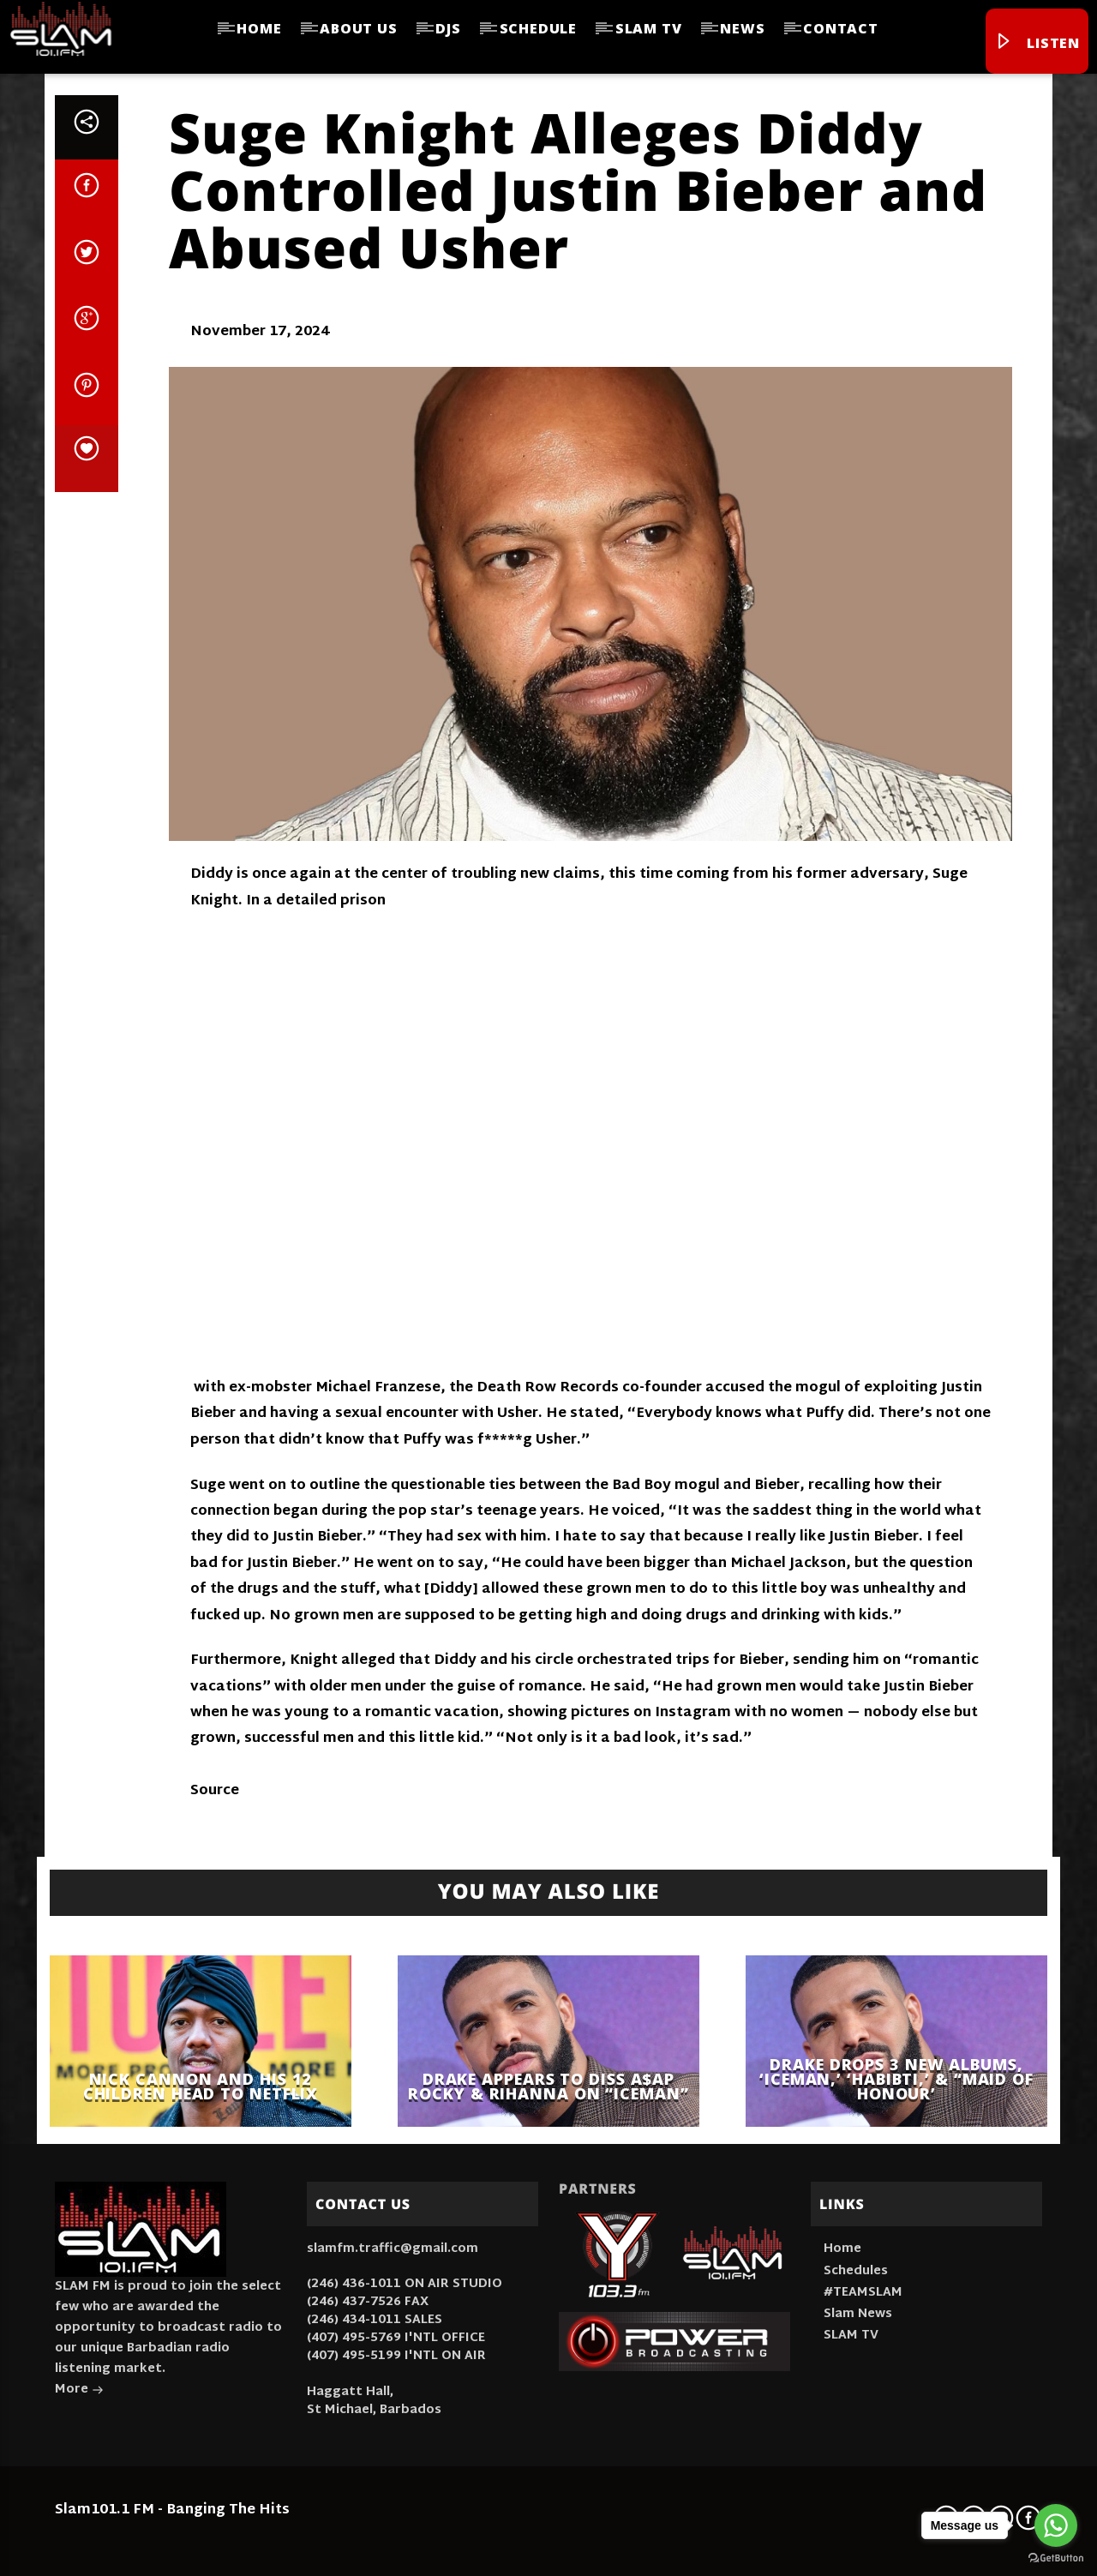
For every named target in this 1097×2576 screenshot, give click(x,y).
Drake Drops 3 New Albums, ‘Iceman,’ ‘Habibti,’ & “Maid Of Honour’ (896, 2079)
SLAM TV (648, 28)
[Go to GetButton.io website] (1055, 2558)
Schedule (538, 28)
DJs (447, 28)
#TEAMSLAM (863, 2292)
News (742, 28)
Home (259, 28)
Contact (840, 28)
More (79, 2391)
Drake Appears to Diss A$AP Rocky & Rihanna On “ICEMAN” (548, 2086)
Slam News (858, 2314)
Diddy (211, 874)
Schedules (856, 2271)
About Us (358, 28)
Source (214, 1791)
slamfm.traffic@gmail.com (392, 2249)
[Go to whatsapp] (1055, 2525)
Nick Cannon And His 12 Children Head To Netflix (201, 2086)
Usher (517, 1414)
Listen (1037, 42)
